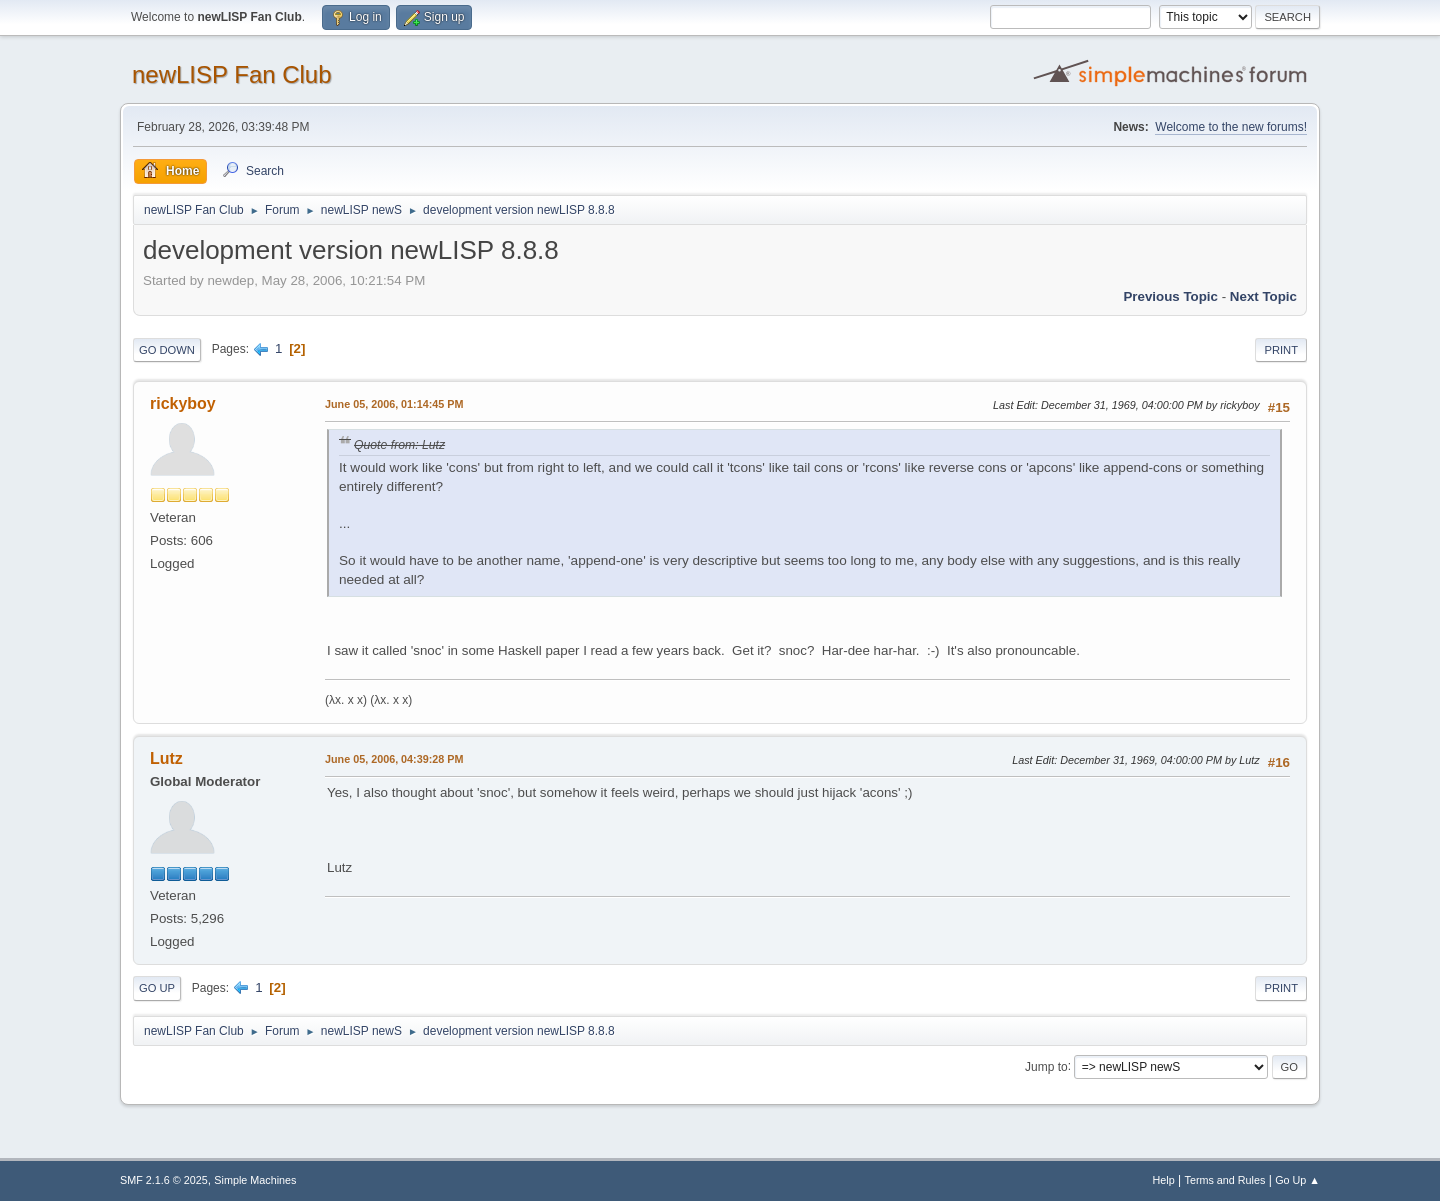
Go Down (167, 350)
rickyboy (183, 403)
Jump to (1046, 1066)
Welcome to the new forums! (1231, 127)
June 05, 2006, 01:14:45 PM (394, 404)
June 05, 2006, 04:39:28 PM (394, 759)
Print (1281, 350)
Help (1164, 1180)
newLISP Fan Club (232, 74)
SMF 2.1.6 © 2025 (164, 1180)
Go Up (157, 988)
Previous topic (1170, 296)
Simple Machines (255, 1180)
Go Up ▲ (1297, 1180)
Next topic (1263, 296)
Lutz (166, 758)
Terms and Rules (1225, 1180)
